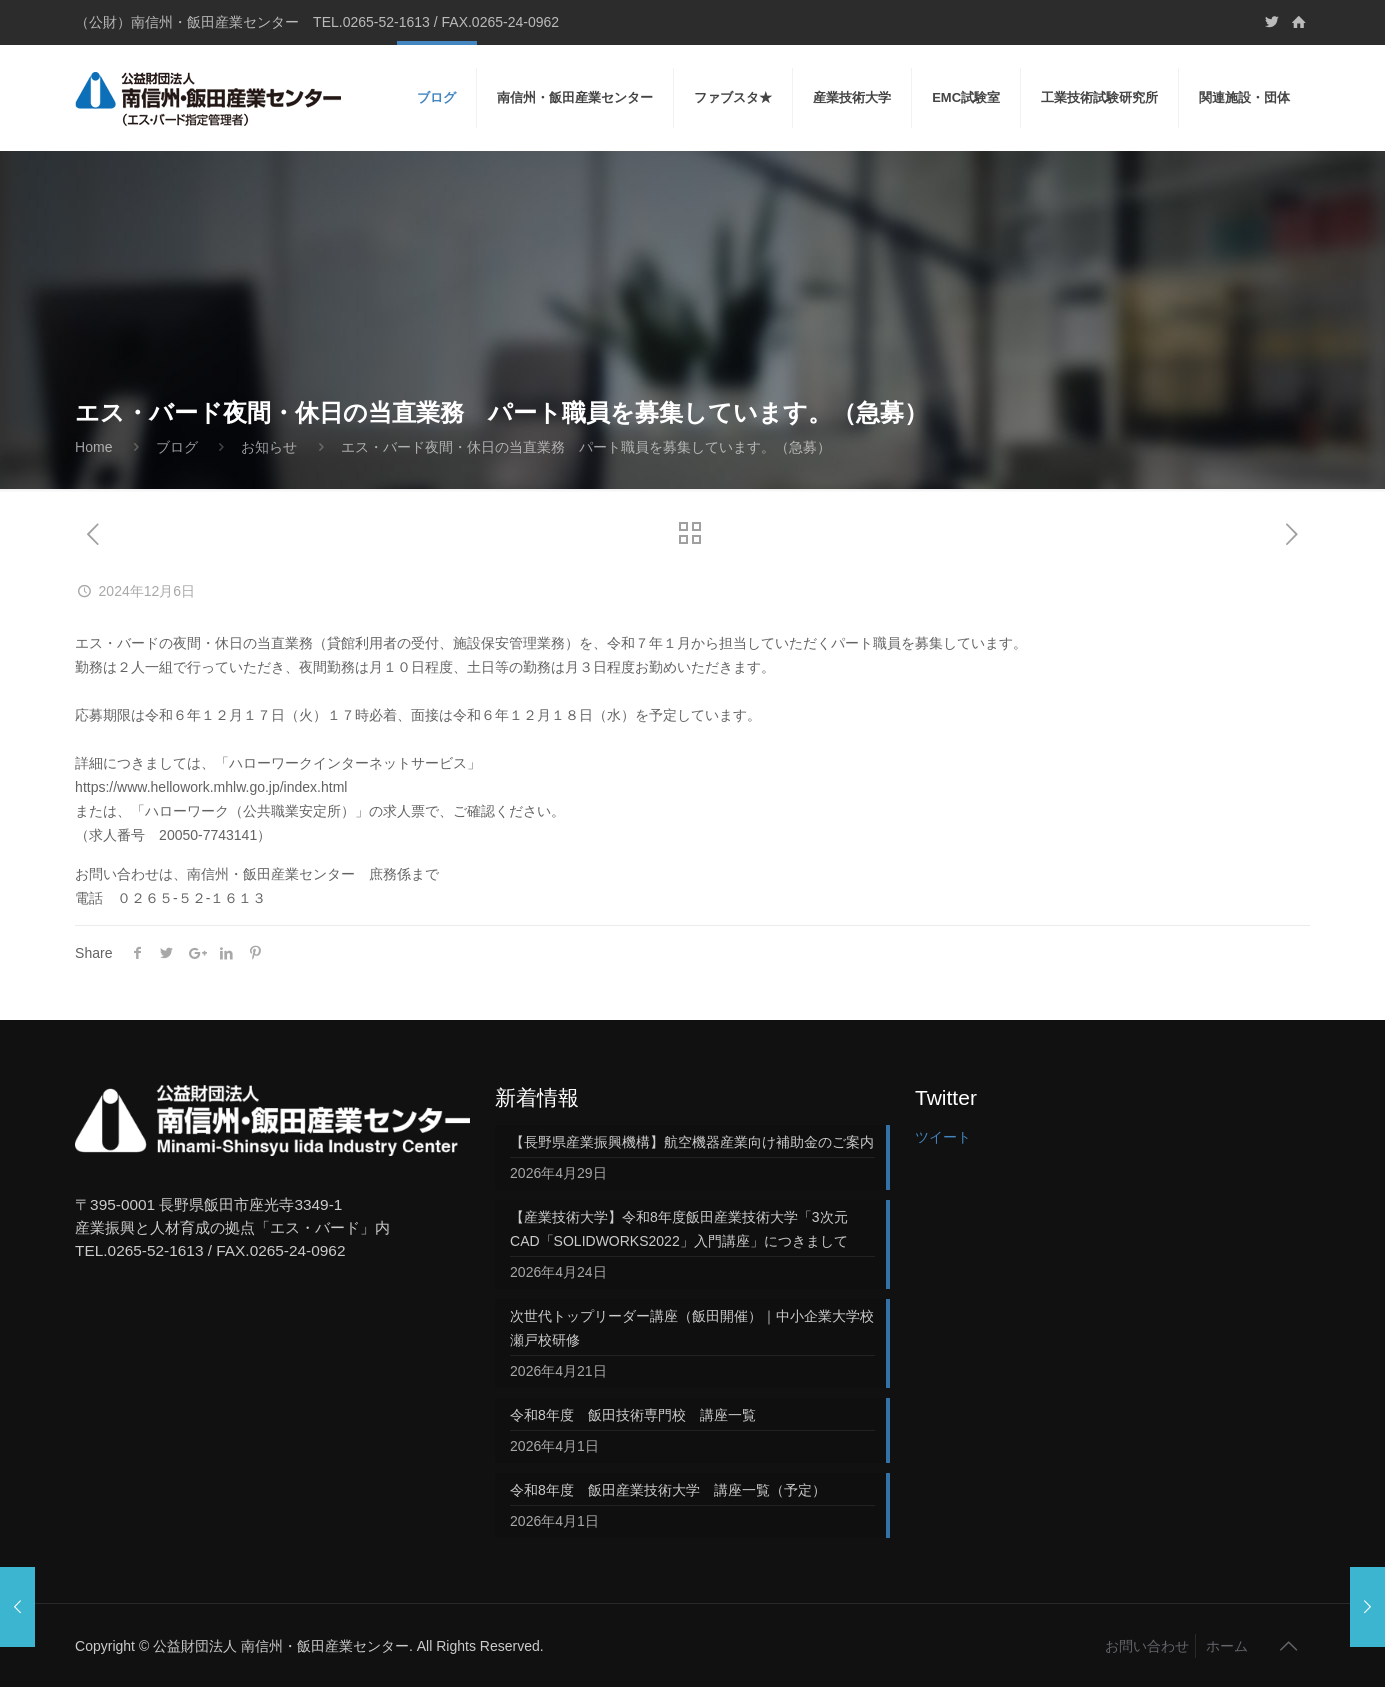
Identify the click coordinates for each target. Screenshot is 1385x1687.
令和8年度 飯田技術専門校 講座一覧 (633, 1415)
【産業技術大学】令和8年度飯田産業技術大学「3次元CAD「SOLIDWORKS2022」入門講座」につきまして (679, 1229)
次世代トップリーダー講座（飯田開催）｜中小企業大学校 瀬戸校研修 (692, 1328)
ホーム (1227, 1646)
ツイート (943, 1137)
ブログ (177, 447)
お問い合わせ (1147, 1646)
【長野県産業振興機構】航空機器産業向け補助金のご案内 (692, 1142)
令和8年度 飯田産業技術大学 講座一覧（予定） (668, 1490)
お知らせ (269, 447)
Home (93, 447)
